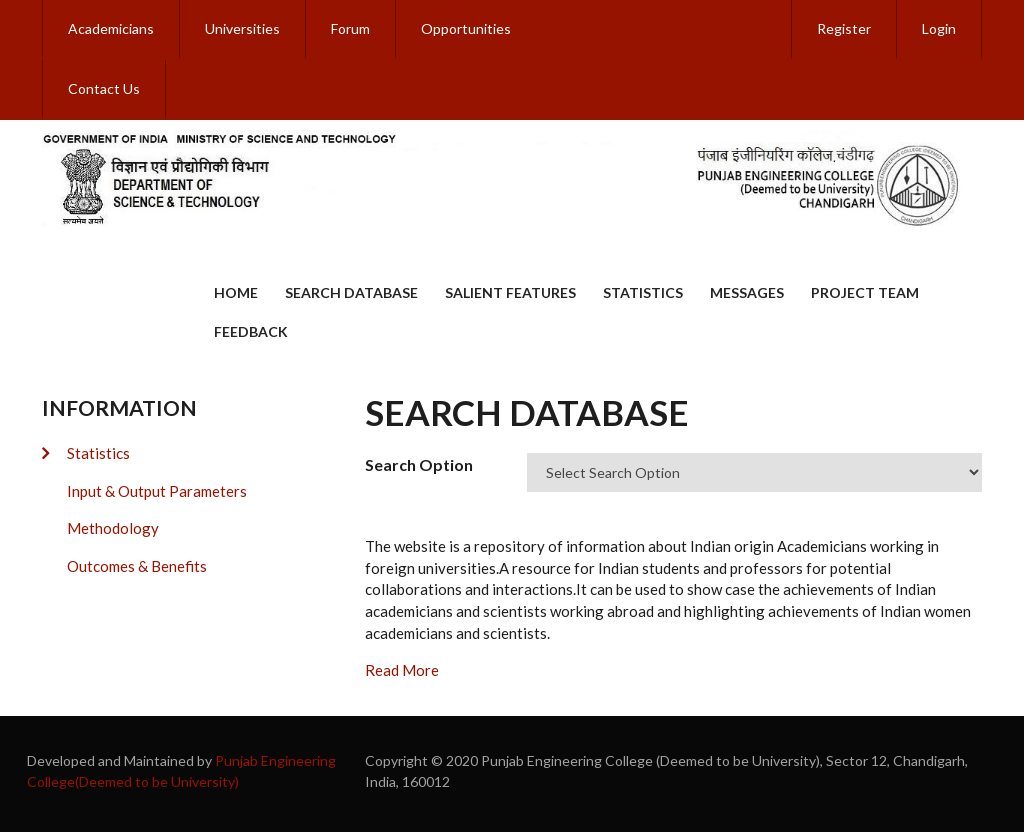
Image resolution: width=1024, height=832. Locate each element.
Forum (350, 28)
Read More (402, 670)
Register (844, 28)
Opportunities (466, 28)
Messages (747, 292)
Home (236, 292)
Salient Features (510, 292)
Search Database (351, 292)
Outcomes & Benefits (137, 566)
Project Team (865, 292)
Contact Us (104, 88)
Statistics (643, 292)
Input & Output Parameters (157, 491)
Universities (242, 28)
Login (939, 28)
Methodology (113, 528)
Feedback (251, 331)
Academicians (111, 28)
